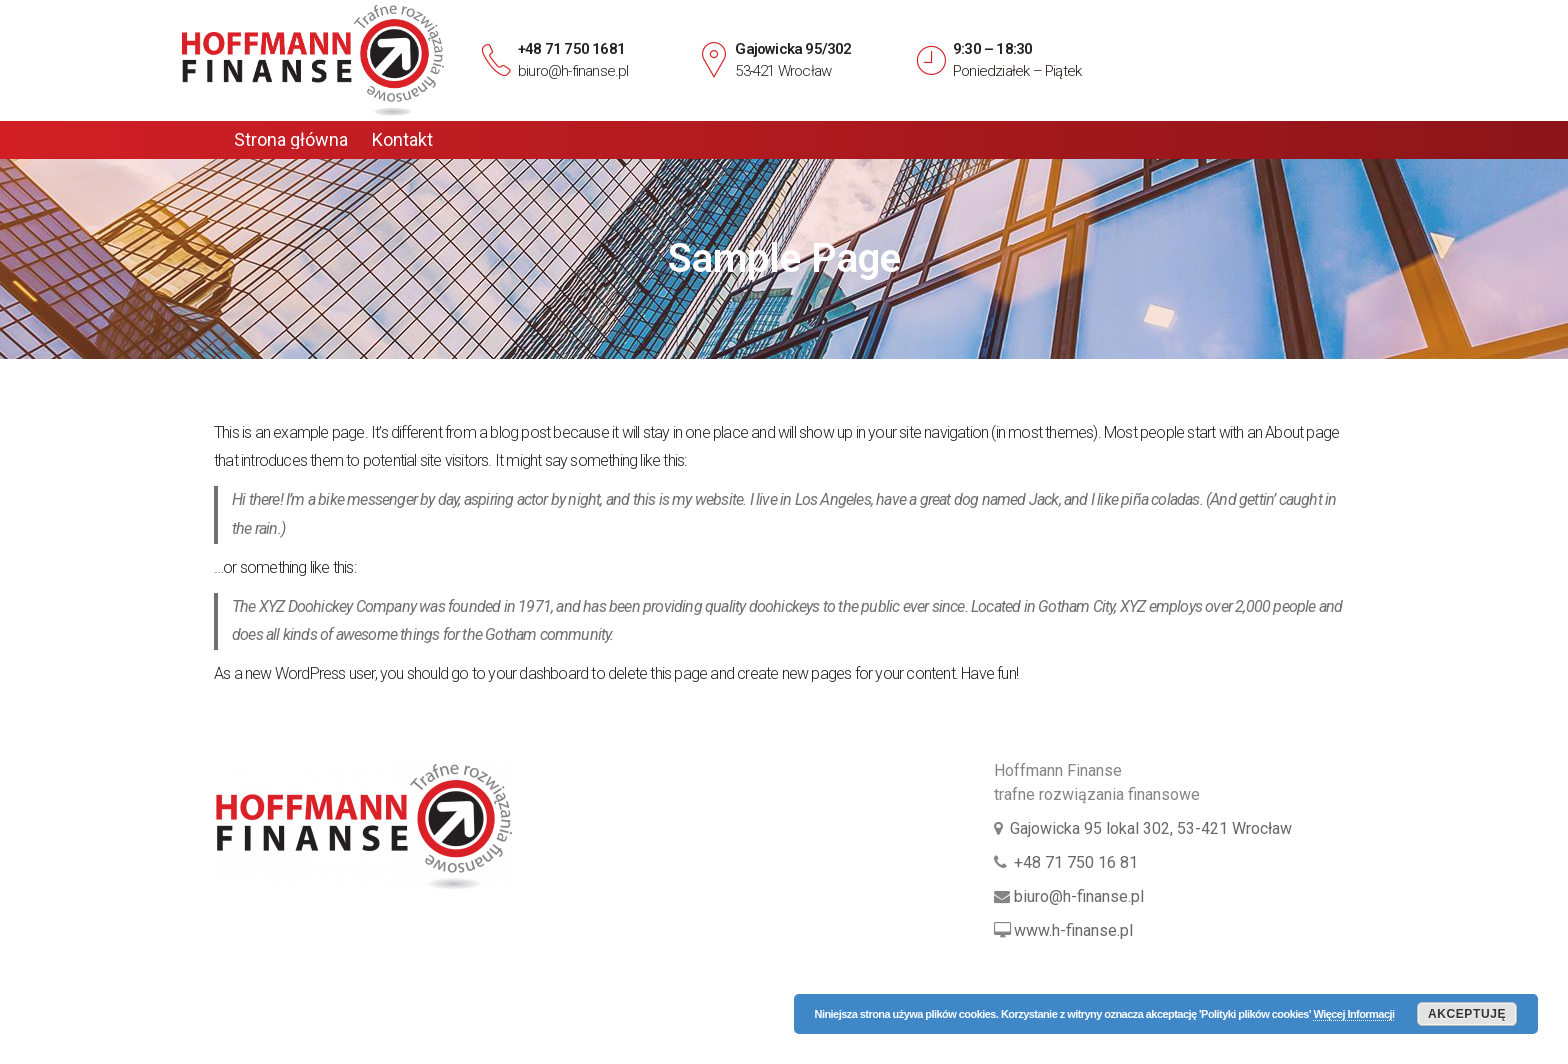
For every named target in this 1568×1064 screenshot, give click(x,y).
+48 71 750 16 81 (1076, 862)
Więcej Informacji (1353, 1014)
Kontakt (402, 140)
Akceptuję (1467, 1014)
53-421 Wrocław (783, 71)
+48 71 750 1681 (571, 49)
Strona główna (291, 140)
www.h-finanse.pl (1073, 930)
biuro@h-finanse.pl (573, 71)
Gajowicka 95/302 (793, 49)
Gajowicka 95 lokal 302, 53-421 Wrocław (1151, 828)
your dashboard (538, 673)
